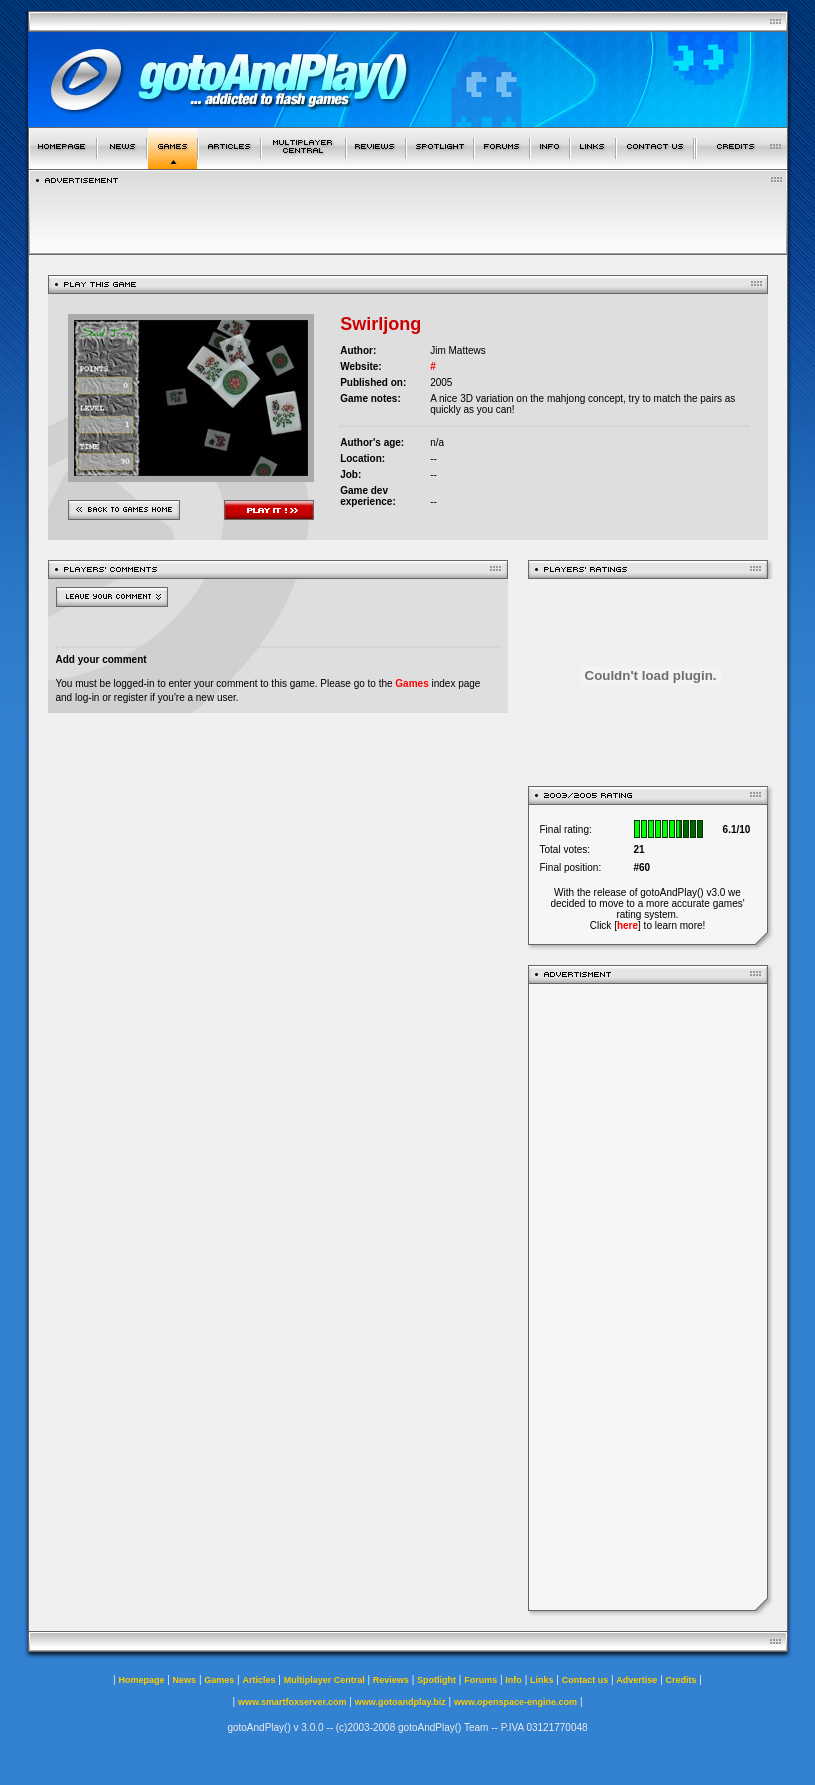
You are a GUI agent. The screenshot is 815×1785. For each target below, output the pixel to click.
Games (411, 683)
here (627, 925)
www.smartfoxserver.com (292, 1702)
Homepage (141, 1680)
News (185, 1680)
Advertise (636, 1680)
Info (513, 1680)
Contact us (585, 1680)
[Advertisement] (648, 1297)
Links (542, 1680)
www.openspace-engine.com (515, 1702)
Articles (258, 1680)
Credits (681, 1680)
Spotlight (436, 1680)
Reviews (391, 1680)
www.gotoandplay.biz (400, 1702)
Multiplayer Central (324, 1680)
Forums (480, 1680)
